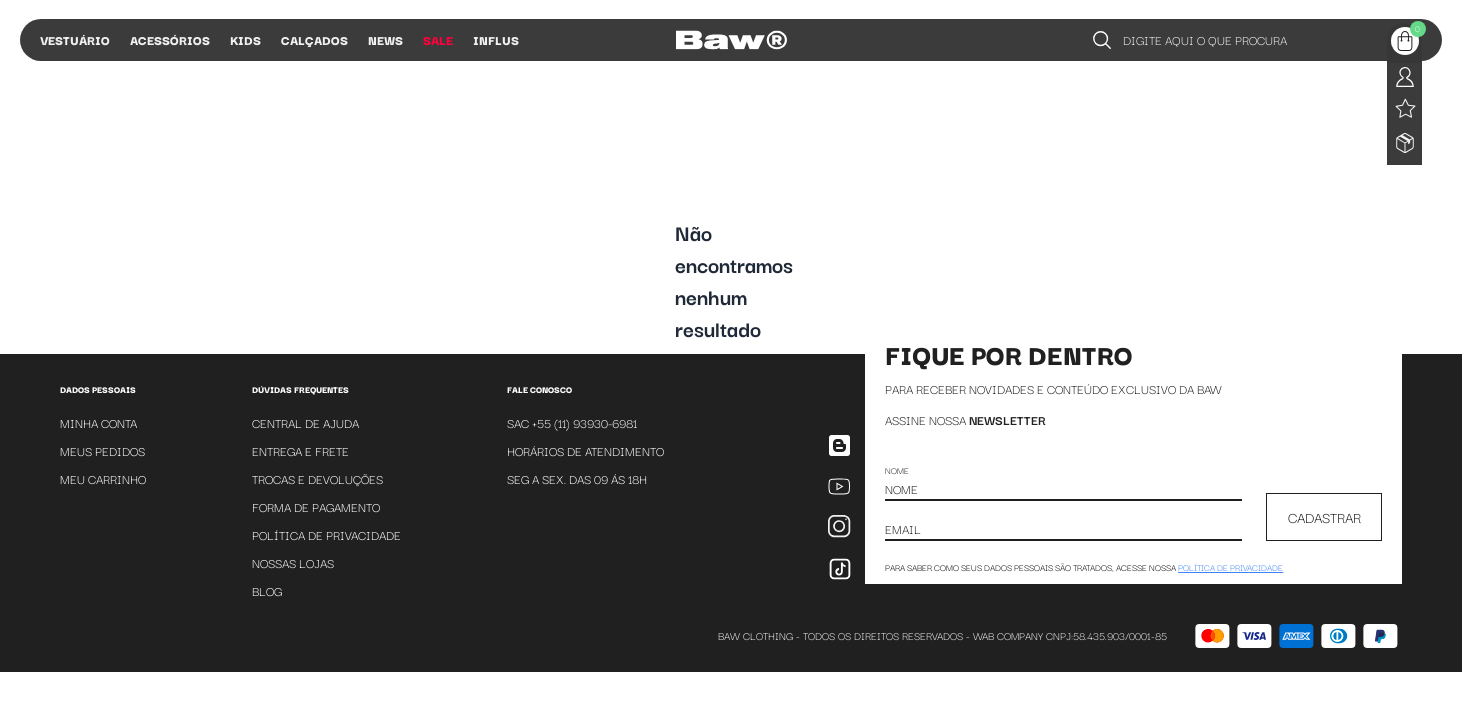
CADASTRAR (1324, 517)
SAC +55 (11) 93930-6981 (572, 422)
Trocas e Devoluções (317, 478)
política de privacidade (1230, 567)
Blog (267, 590)
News (385, 39)
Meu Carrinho (103, 478)
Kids (245, 39)
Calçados (314, 39)
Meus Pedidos (102, 450)
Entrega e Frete (300, 450)
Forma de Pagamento (316, 506)
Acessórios (170, 39)
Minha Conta (98, 422)
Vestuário (75, 39)
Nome (897, 470)
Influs (496, 39)
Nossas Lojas (293, 562)
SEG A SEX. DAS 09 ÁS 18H (577, 478)
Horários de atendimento (585, 450)
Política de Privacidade (326, 534)
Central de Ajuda (305, 422)
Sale (438, 39)
